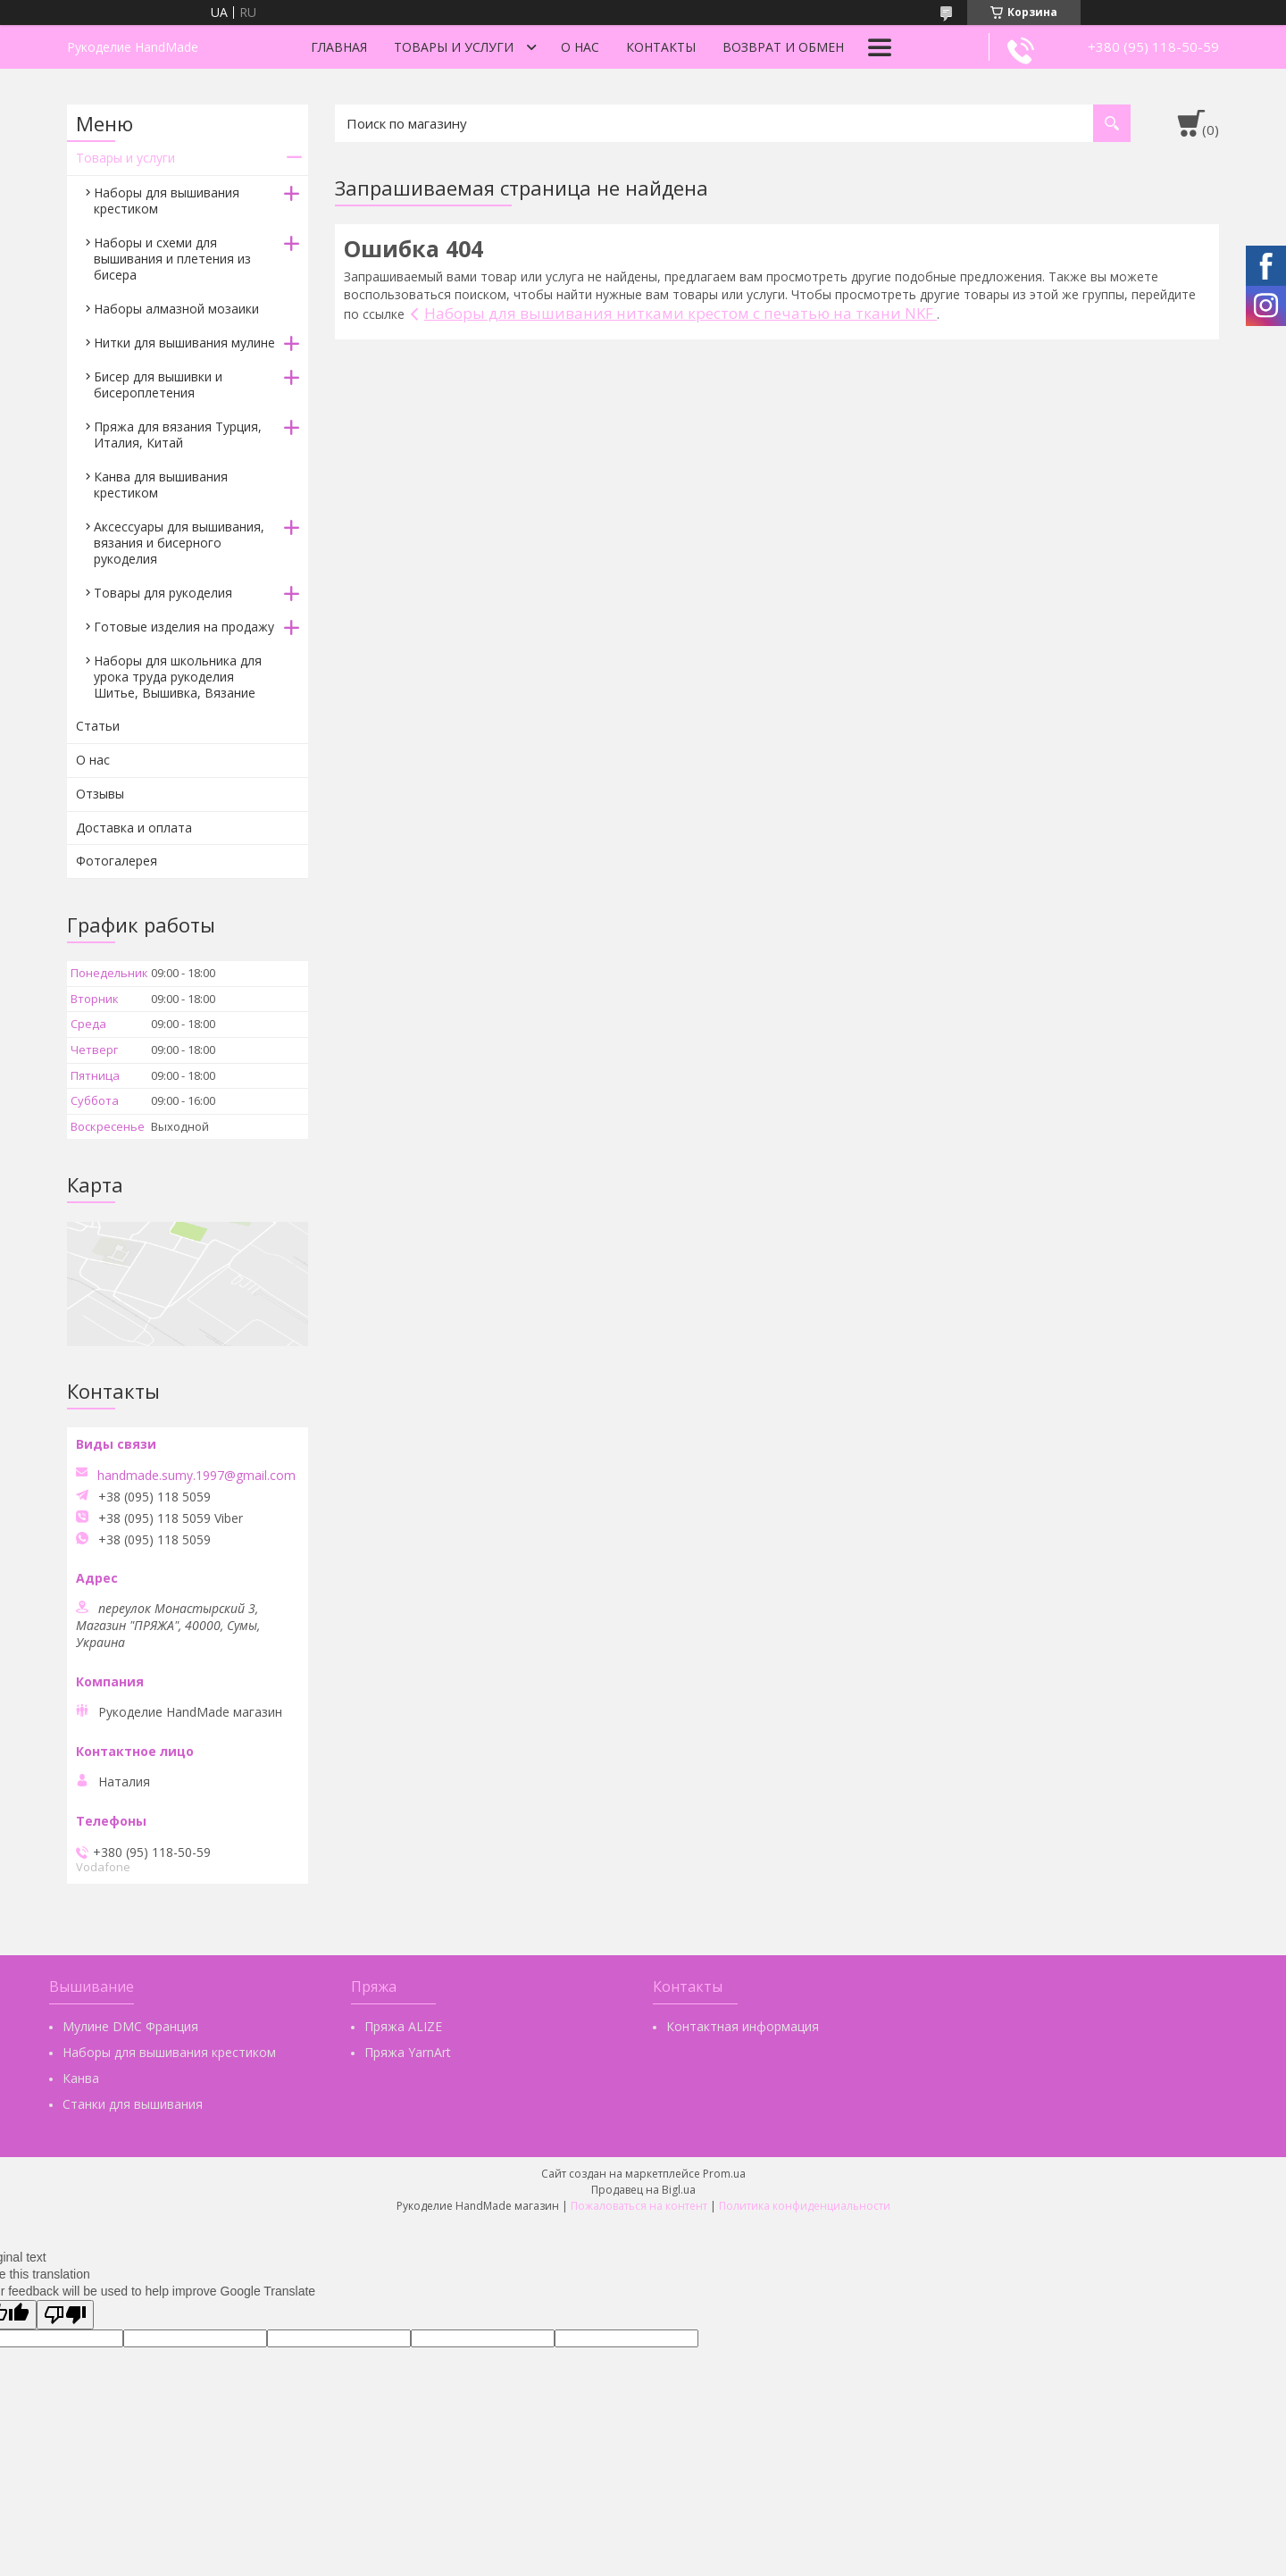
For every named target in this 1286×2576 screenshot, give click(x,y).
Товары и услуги (454, 46)
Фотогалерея (116, 860)
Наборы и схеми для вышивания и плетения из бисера (172, 258)
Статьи (98, 725)
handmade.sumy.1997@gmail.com (196, 1476)
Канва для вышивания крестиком (161, 484)
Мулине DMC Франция (130, 2026)
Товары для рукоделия (163, 592)
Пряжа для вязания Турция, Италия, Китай (178, 434)
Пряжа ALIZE (403, 2026)
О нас (580, 46)
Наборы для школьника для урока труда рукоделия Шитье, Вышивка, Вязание (178, 676)
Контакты (661, 46)
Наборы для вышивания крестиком (166, 200)
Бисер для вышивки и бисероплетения (158, 384)
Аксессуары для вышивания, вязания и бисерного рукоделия (179, 542)
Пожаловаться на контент (639, 2205)
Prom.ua (724, 2173)
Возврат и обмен (783, 46)
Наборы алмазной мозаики (176, 308)
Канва (81, 2078)
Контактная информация (742, 2026)
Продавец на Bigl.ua (643, 2189)
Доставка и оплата (134, 827)
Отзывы (100, 793)
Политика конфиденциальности (804, 2205)
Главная (339, 46)
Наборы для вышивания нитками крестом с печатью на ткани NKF (680, 313)
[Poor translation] (65, 2314)
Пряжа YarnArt (407, 2052)
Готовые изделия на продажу (184, 626)
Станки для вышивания (133, 2103)
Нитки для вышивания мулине (184, 342)
